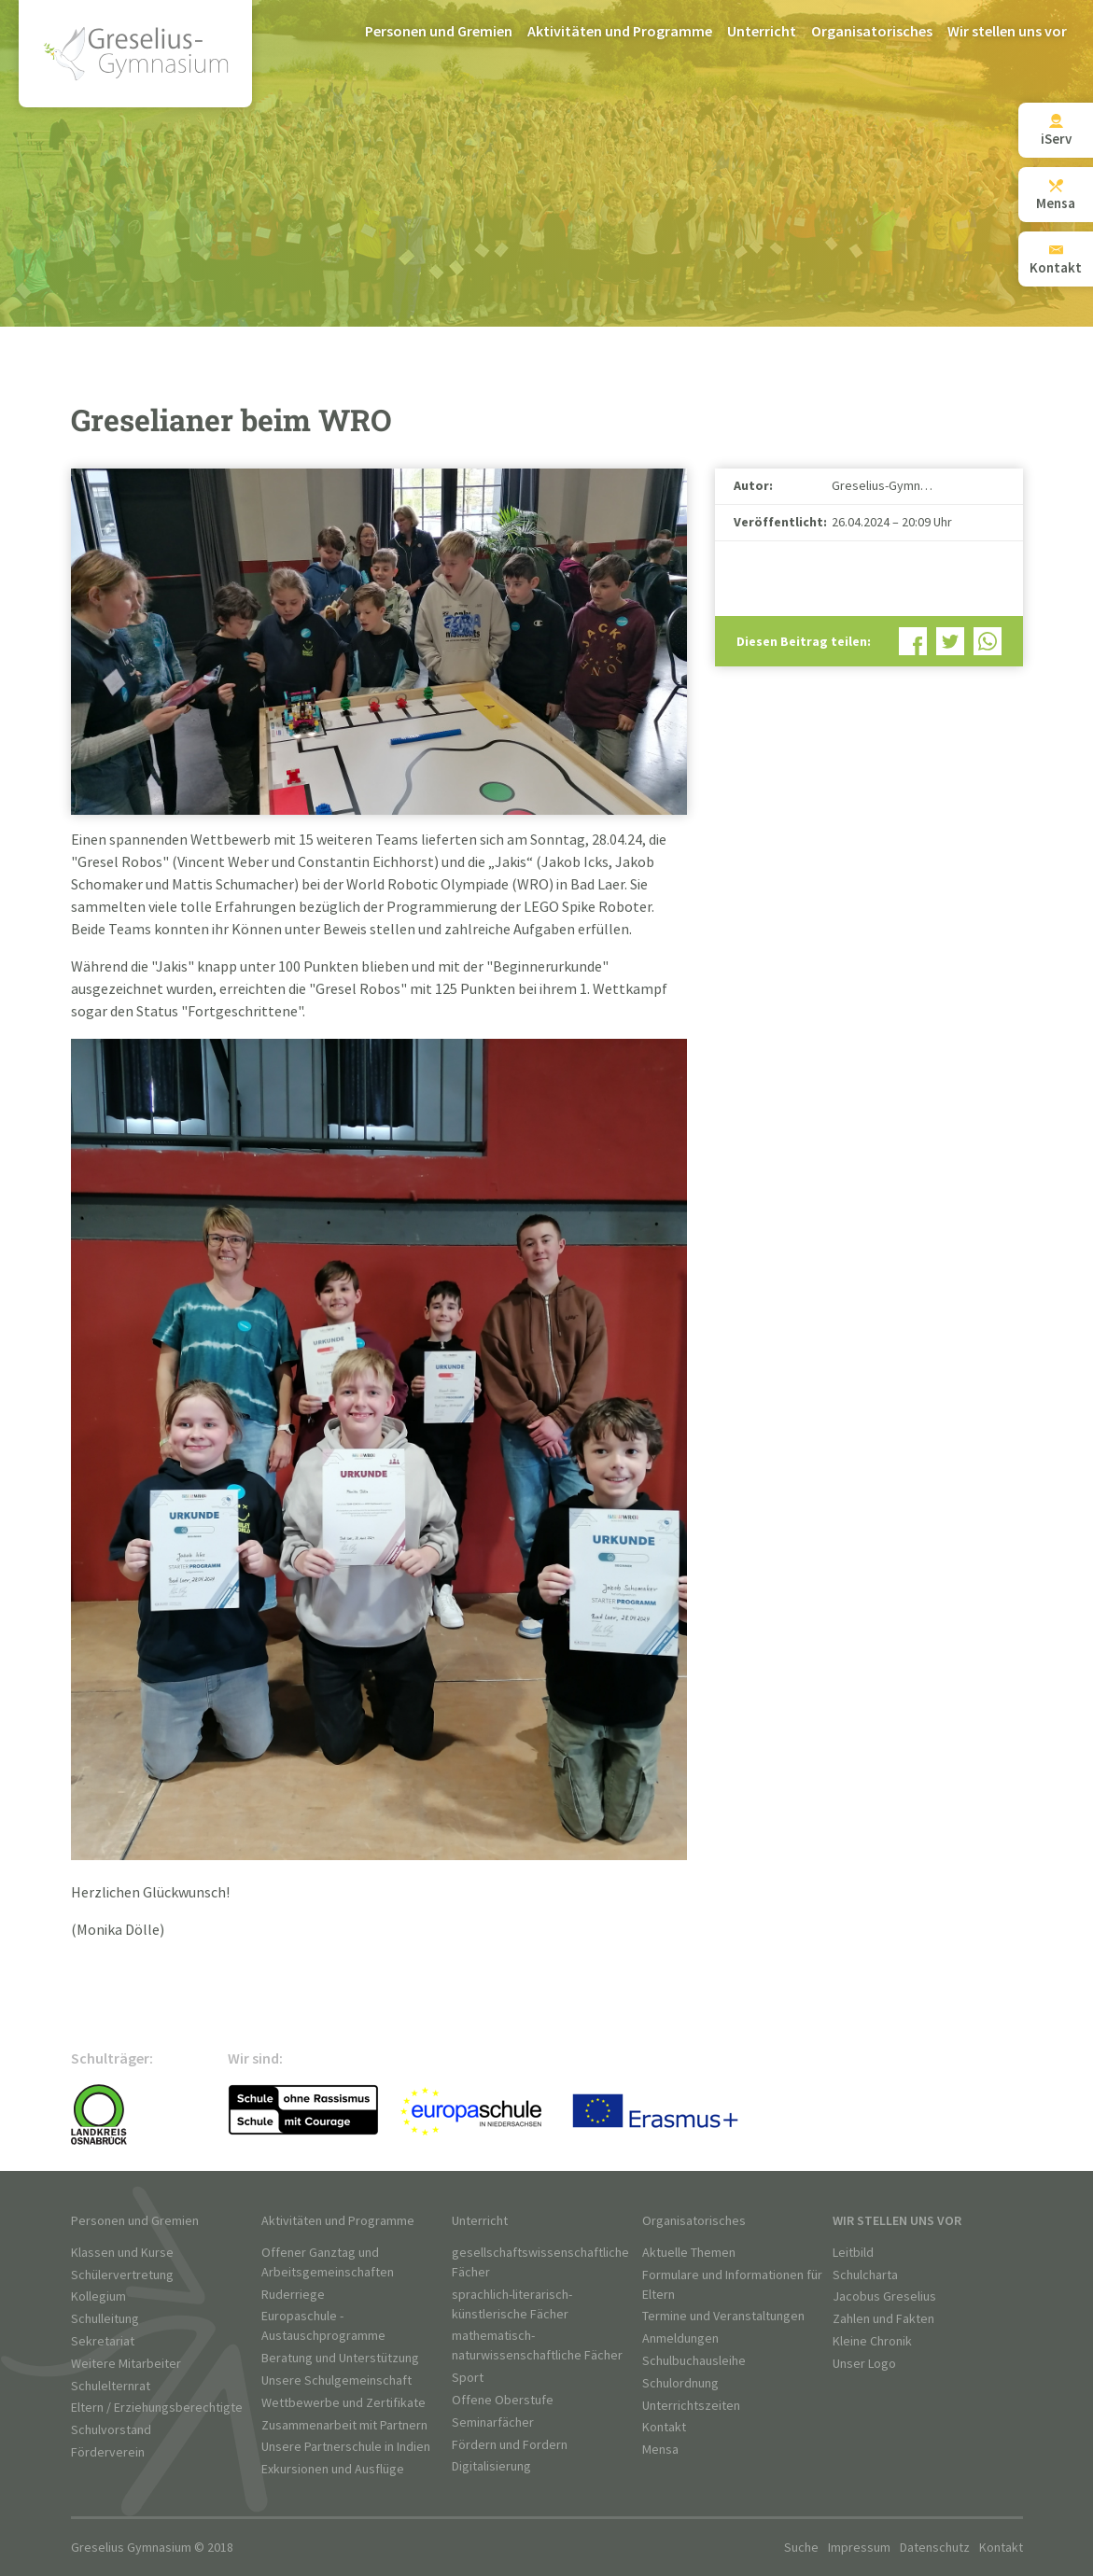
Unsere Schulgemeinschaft (336, 2380)
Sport (467, 2378)
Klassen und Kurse (122, 2253)
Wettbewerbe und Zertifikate (343, 2403)
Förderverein (108, 2452)
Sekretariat (102, 2341)
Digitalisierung (491, 2466)
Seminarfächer (493, 2422)
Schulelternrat (110, 2386)
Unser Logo (864, 2364)
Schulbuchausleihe (694, 2361)
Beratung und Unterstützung (340, 2358)
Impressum (859, 2547)
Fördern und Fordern (510, 2445)
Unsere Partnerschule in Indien (345, 2447)
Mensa (660, 2449)
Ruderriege (293, 2295)
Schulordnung (680, 2383)
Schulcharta (865, 2275)
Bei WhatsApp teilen (988, 641)
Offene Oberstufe (503, 2400)
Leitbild (853, 2253)
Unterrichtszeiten (691, 2406)
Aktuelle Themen (689, 2253)
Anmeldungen (680, 2338)
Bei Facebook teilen (913, 641)
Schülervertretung (122, 2275)
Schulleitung (105, 2319)
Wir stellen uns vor (1007, 32)
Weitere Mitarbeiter (126, 2364)
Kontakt (664, 2427)
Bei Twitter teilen (950, 641)
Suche (801, 2547)
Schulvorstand (111, 2430)
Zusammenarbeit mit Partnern (344, 2425)
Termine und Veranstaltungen (723, 2316)
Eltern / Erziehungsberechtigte (157, 2407)
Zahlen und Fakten (883, 2319)
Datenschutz (935, 2547)
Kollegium (98, 2296)
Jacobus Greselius (884, 2296)
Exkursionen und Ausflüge (332, 2469)
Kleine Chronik (872, 2341)
